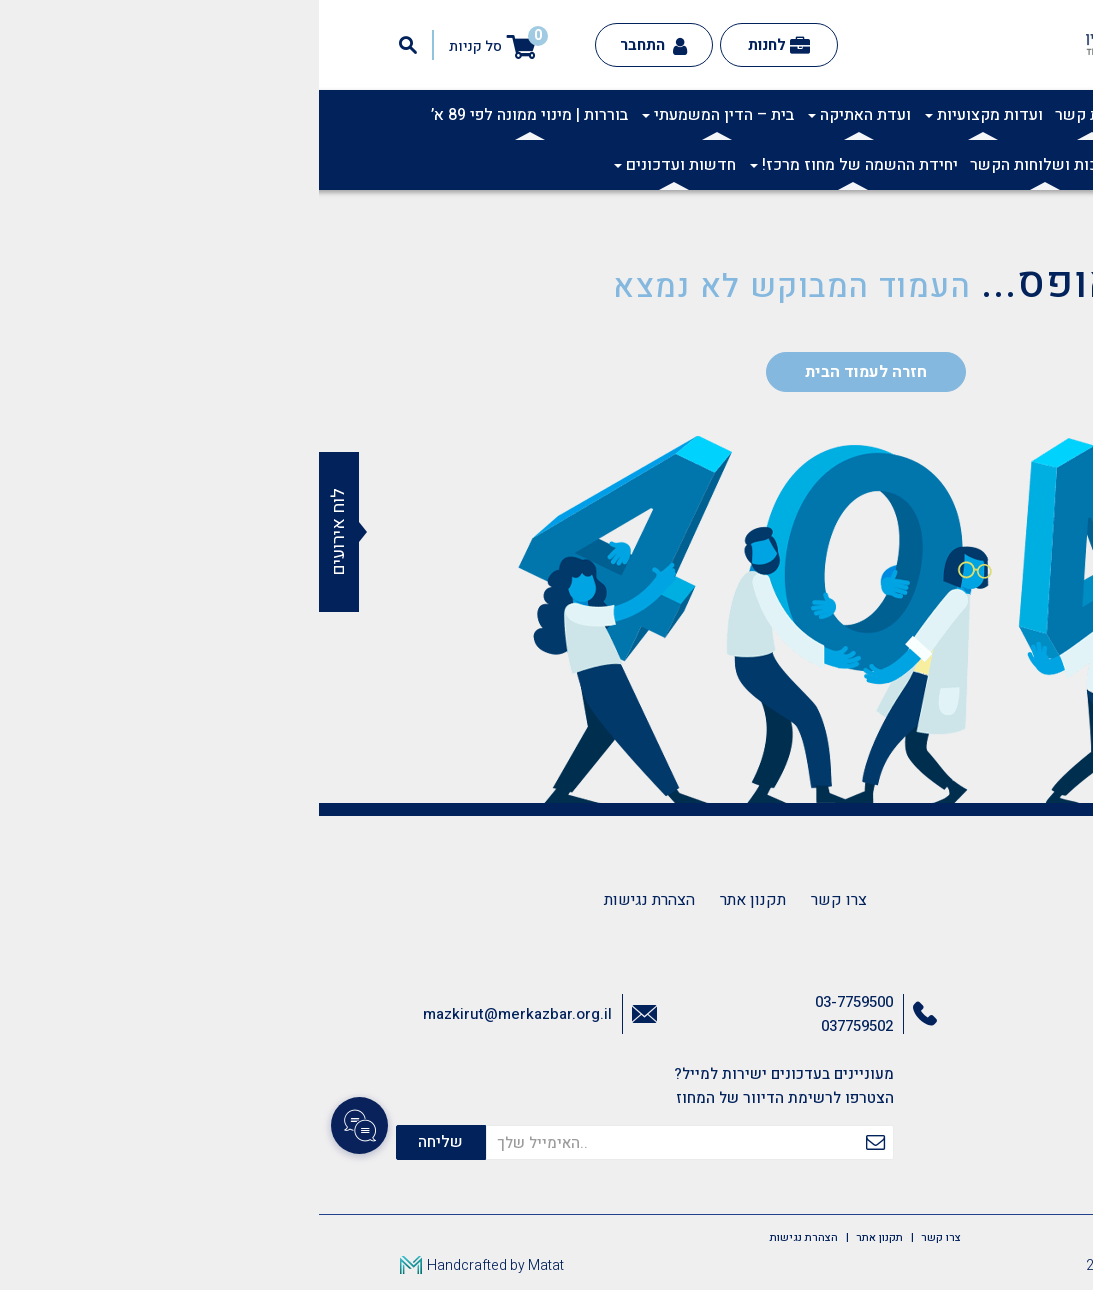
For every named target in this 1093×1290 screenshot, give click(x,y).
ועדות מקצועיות (665, 115)
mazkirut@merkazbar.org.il (198, 1014)
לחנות (460, 45)
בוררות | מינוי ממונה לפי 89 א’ (210, 115)
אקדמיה (902, 115)
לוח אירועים (19, 532)
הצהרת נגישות (330, 900)
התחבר (334, 45)
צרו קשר (520, 900)
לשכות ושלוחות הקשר (726, 165)
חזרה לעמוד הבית (547, 372)
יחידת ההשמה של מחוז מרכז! (535, 165)
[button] (1067, 126)
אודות (961, 115)
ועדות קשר (773, 115)
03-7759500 (535, 1002)
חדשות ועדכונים (356, 165)
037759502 (538, 1026)
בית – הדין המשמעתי (399, 115)
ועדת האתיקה (540, 115)
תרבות (842, 115)
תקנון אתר (434, 900)
